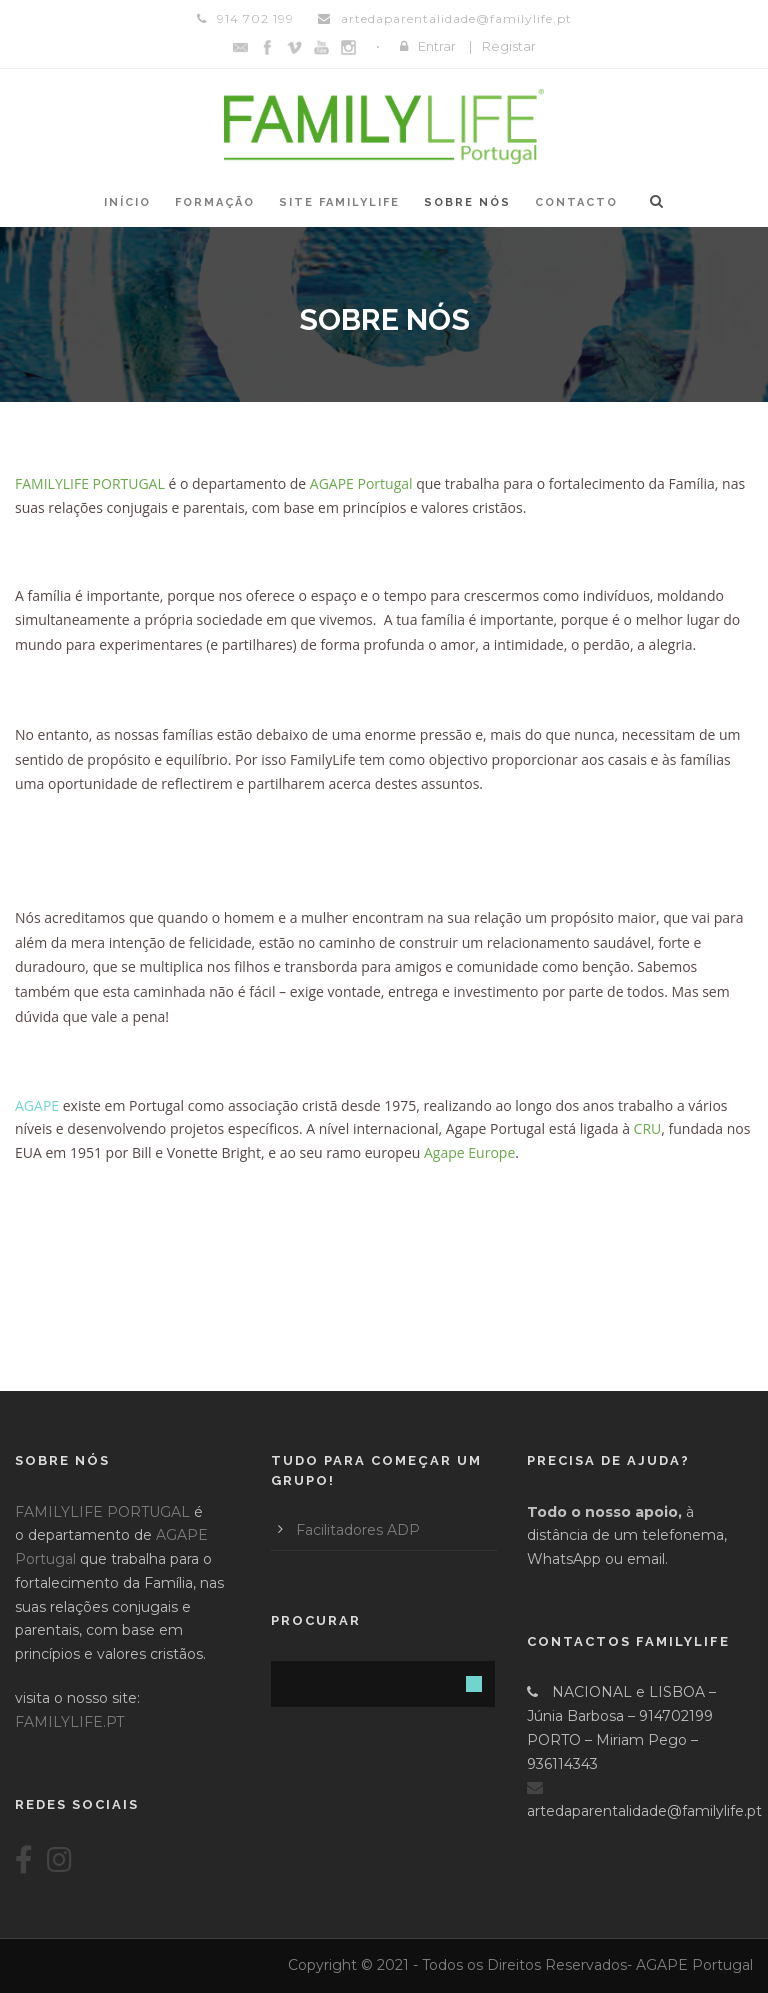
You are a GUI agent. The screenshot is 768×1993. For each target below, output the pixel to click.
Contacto (576, 202)
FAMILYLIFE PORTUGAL (102, 1512)
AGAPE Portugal (361, 483)
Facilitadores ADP (358, 1530)
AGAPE (37, 1105)
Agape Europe (469, 1152)
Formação (215, 202)
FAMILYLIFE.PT (69, 1722)
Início (127, 202)
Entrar (437, 46)
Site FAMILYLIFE (339, 202)
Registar (509, 46)
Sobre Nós (467, 202)
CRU (648, 1128)
